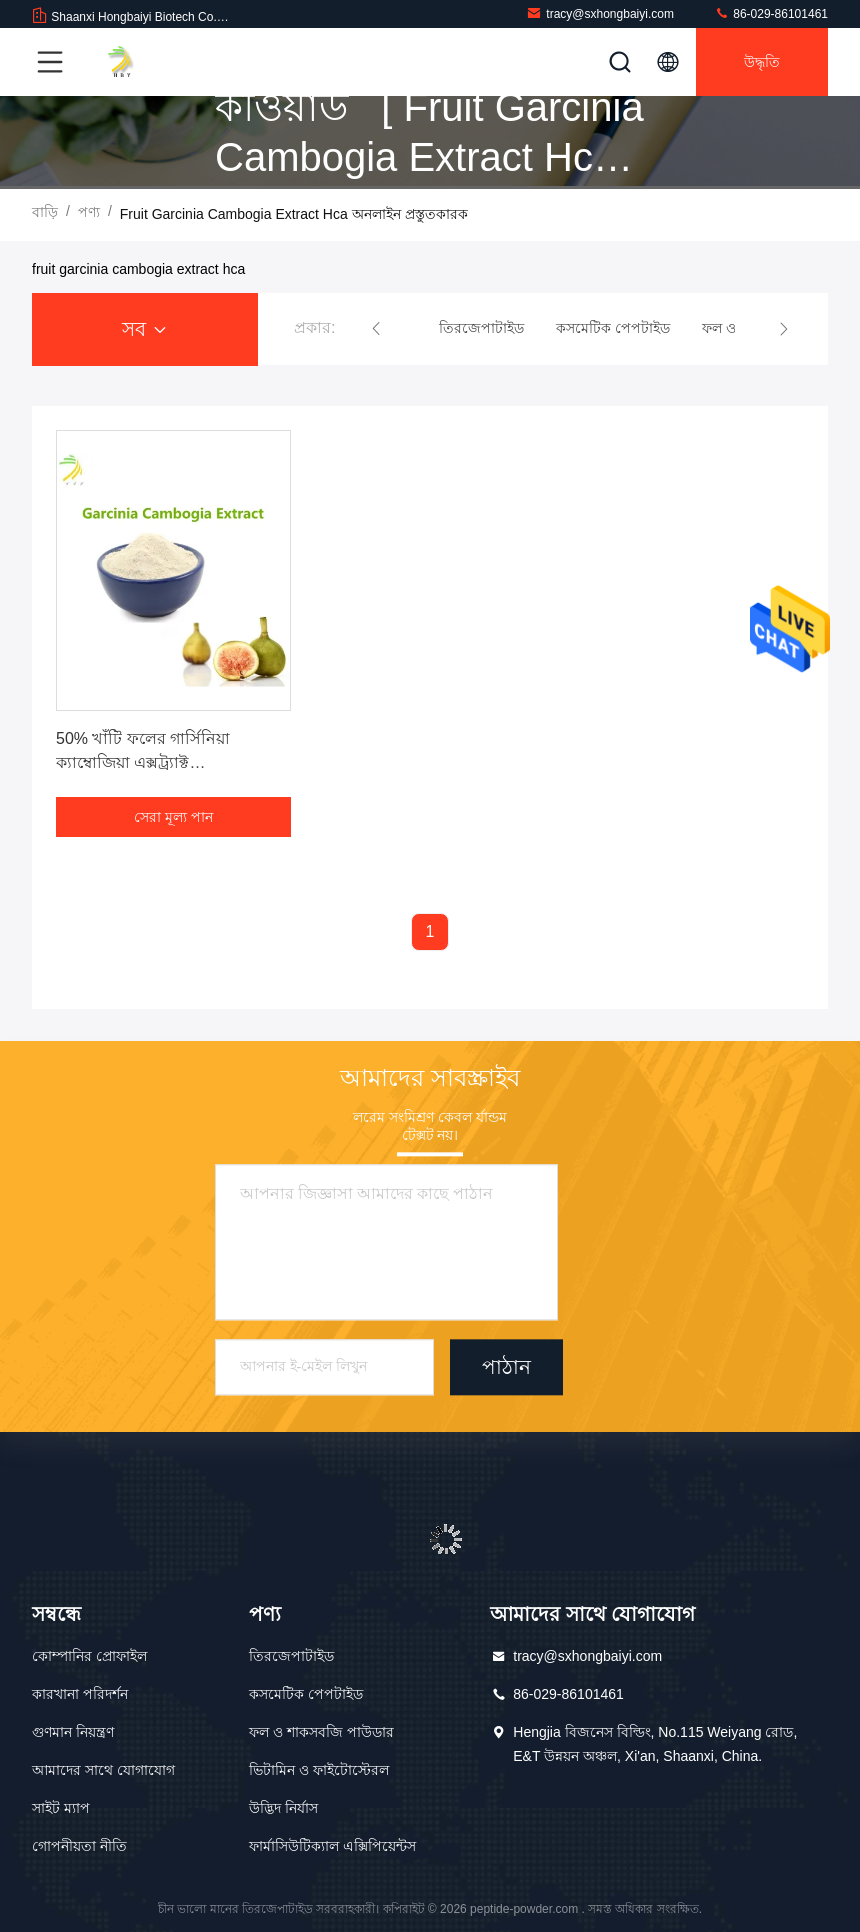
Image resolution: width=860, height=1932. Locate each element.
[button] (376, 329)
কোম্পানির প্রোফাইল (89, 1656)
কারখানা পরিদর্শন (80, 1694)
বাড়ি (45, 212)
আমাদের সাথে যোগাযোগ (103, 1770)
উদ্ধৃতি (762, 62)
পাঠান (506, 1368)
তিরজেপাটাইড (291, 1656)
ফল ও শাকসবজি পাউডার (321, 1732)
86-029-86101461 (771, 13)
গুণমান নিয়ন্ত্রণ (73, 1732)
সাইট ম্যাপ (61, 1808)
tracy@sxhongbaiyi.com (600, 13)
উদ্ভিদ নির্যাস (283, 1808)
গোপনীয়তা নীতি (79, 1846)
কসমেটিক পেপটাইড (306, 1694)
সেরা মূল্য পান (173, 817)
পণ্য (89, 212)
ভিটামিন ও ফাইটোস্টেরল (319, 1770)
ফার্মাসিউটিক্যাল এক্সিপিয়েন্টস (332, 1846)
